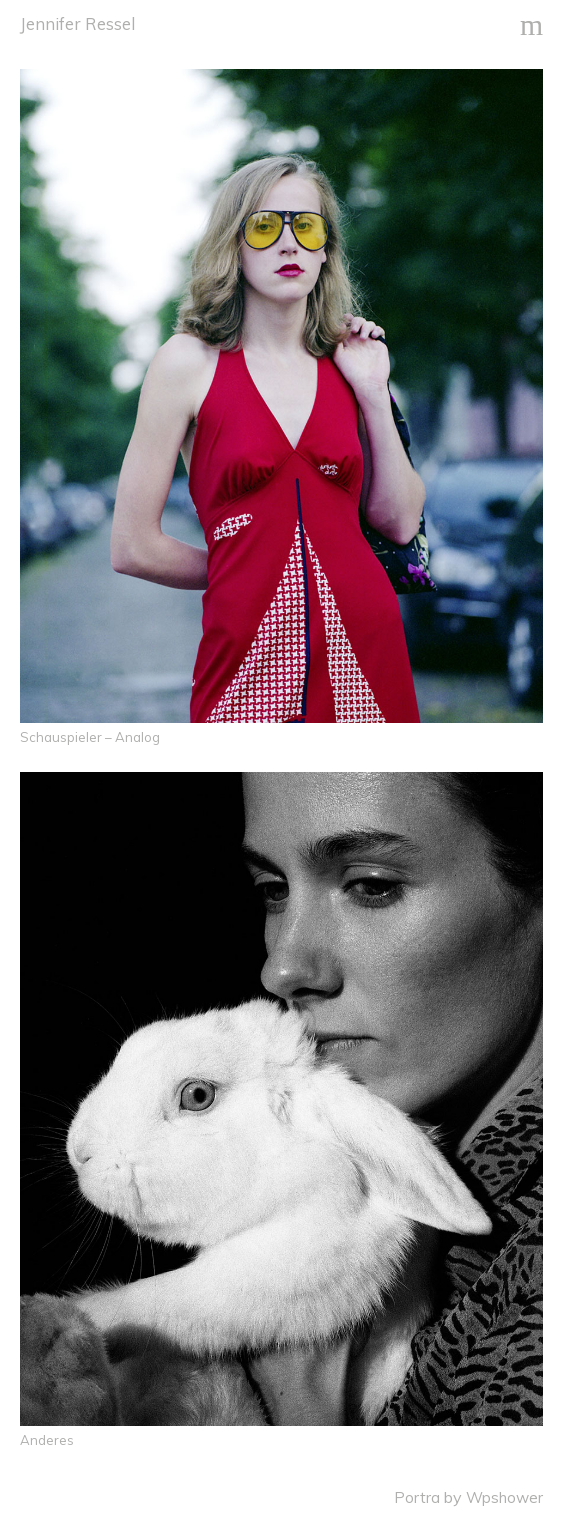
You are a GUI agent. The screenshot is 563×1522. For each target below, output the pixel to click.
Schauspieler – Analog (90, 737)
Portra (417, 1497)
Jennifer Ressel (77, 23)
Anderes (47, 1440)
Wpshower (504, 1497)
